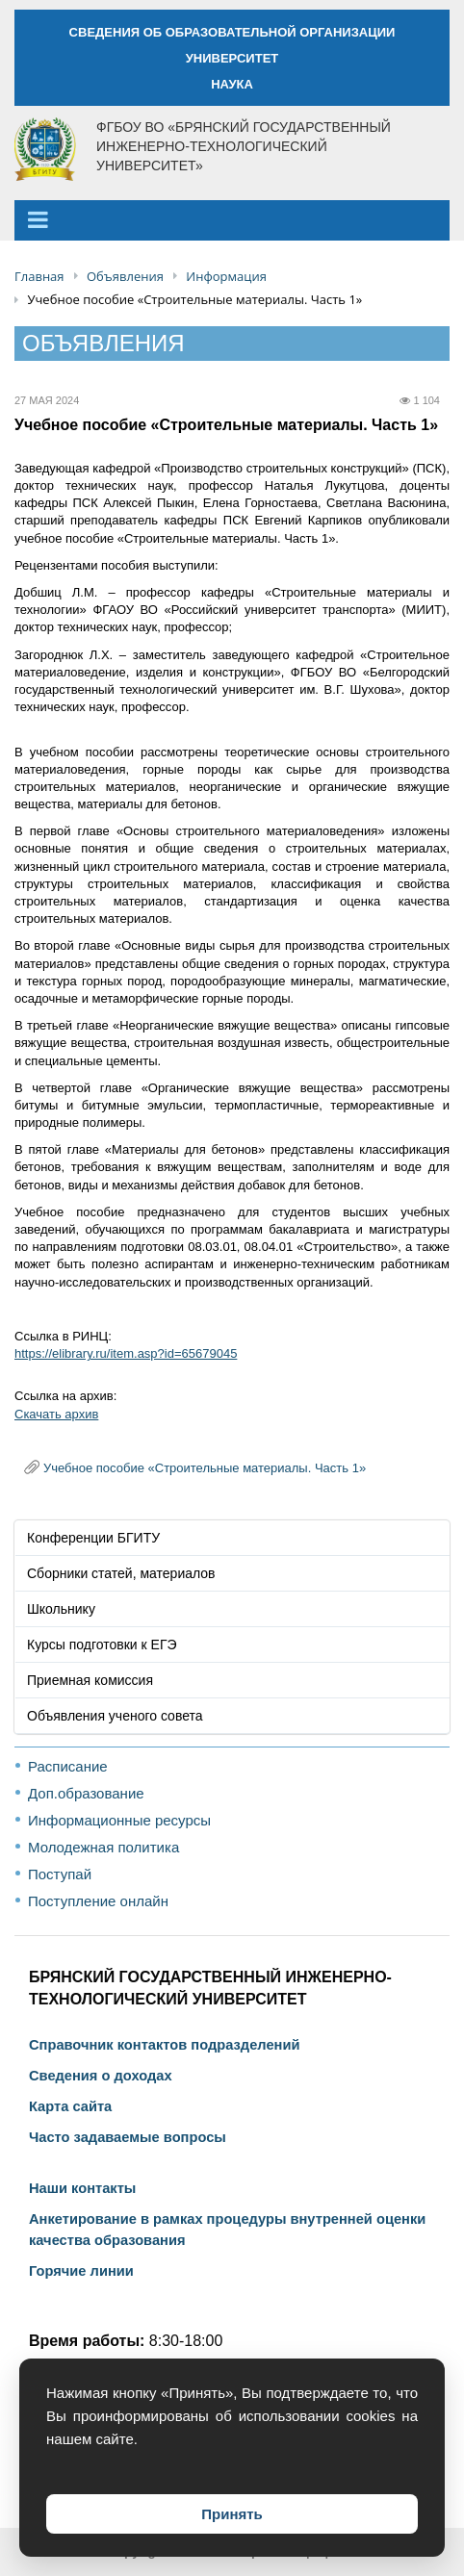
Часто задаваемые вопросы (127, 2137)
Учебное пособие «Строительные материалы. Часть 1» (204, 1468)
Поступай (59, 1874)
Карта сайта (70, 2106)
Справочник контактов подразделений (164, 2045)
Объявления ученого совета (115, 1715)
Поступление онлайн (98, 1901)
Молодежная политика (103, 1847)
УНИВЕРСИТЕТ (232, 58)
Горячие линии (81, 2271)
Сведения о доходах (100, 2075)
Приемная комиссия (90, 1680)
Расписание (68, 1766)
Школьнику (61, 1609)
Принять (232, 2514)
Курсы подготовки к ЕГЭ (102, 1644)
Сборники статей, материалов (121, 1573)
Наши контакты (82, 2188)
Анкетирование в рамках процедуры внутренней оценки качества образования (227, 2229)
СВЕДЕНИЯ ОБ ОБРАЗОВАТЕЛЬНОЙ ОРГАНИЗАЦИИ (232, 32)
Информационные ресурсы (119, 1820)
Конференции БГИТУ (93, 1537)
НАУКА (232, 84)
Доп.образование (86, 1793)
